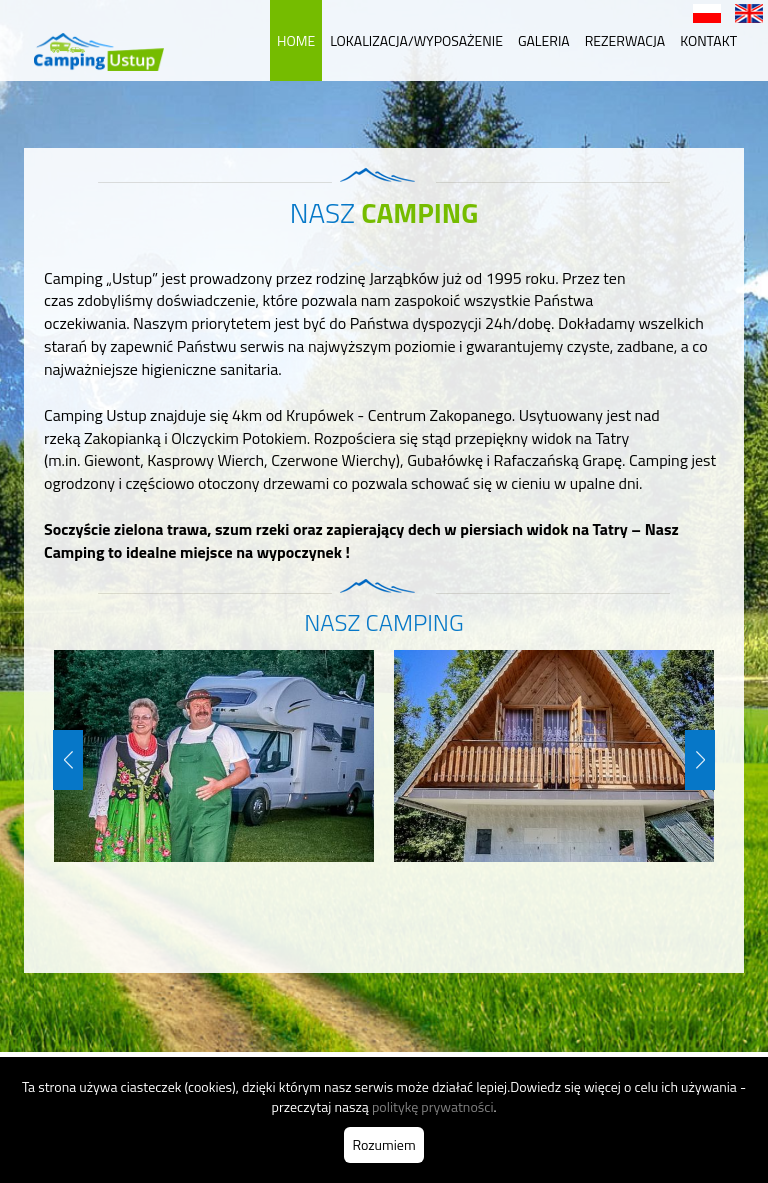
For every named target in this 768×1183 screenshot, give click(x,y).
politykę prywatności (433, 1106)
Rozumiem (383, 1144)
